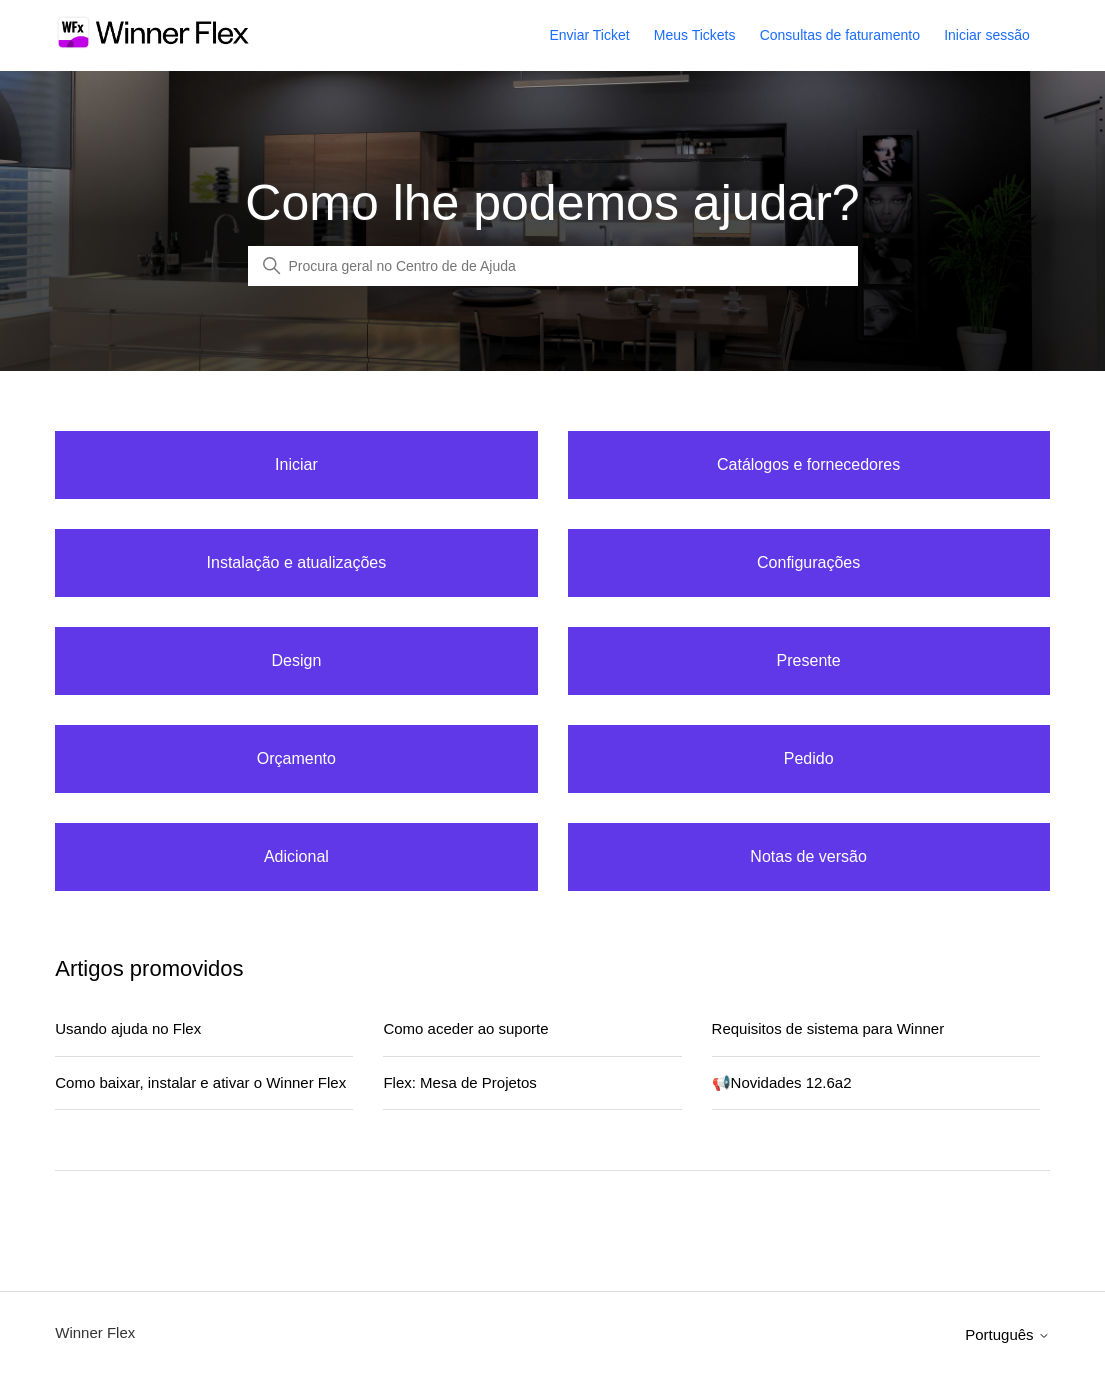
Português (1007, 1334)
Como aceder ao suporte (465, 1028)
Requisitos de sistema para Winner (828, 1028)
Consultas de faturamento (840, 35)
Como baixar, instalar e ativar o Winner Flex (200, 1082)
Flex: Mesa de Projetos (459, 1082)
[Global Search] (553, 266)
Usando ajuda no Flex (128, 1028)
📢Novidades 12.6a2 (782, 1082)
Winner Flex (95, 1332)
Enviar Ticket (589, 35)
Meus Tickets (695, 35)
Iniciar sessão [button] (987, 35)
